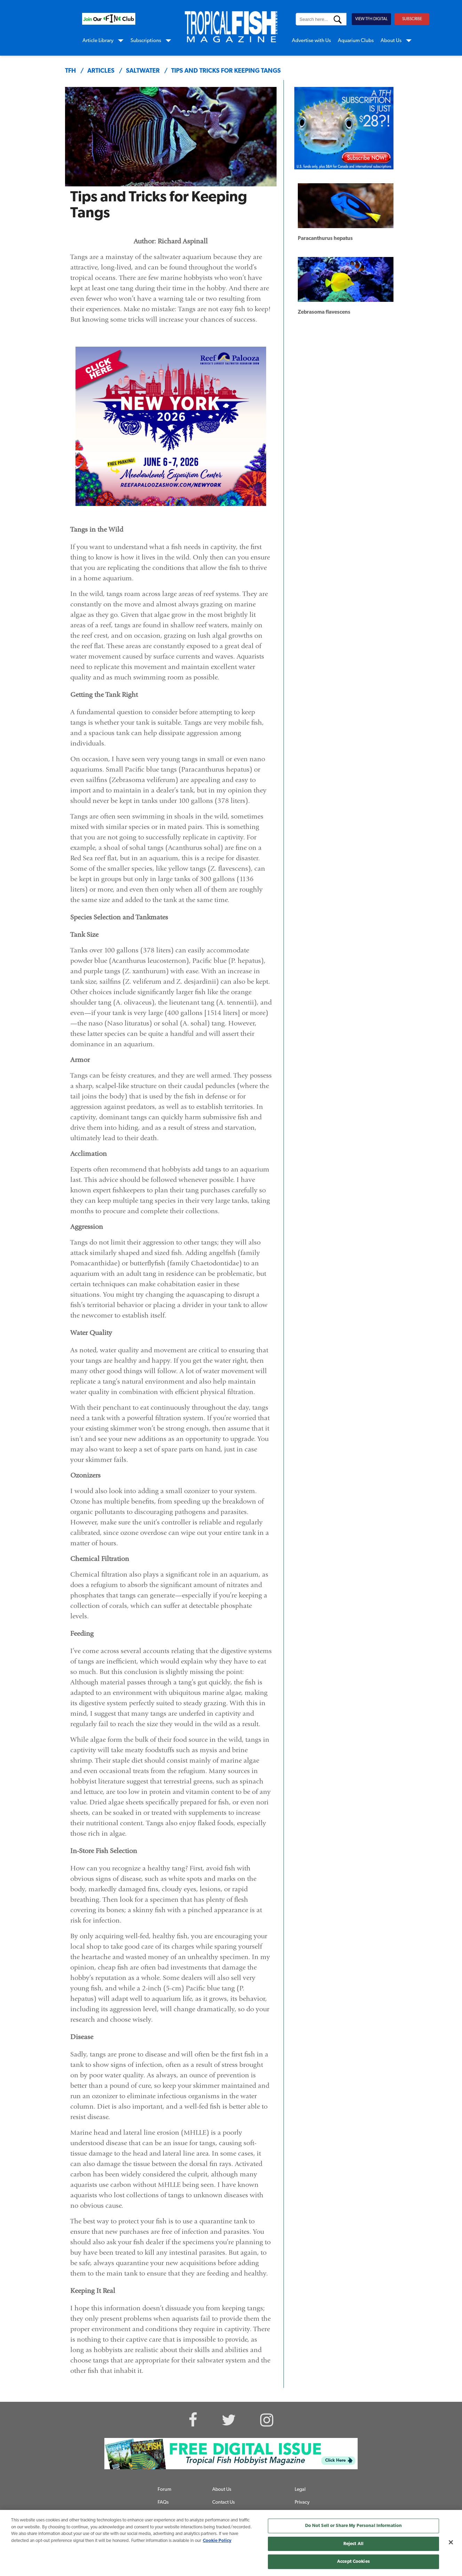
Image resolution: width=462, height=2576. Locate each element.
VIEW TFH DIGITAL (371, 19)
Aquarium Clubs (356, 40)
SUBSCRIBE (412, 19)
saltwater (143, 71)
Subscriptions (145, 40)
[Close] (451, 2542)
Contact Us (223, 2502)
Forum (164, 2489)
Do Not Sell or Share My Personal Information (353, 2525)
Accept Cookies (353, 2561)
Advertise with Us (311, 40)
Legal (300, 2489)
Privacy (302, 2502)
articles (100, 71)
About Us (391, 40)
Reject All (353, 2544)
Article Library (97, 40)
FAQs (163, 2502)
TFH (70, 71)
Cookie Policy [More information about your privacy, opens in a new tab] (217, 2540)
